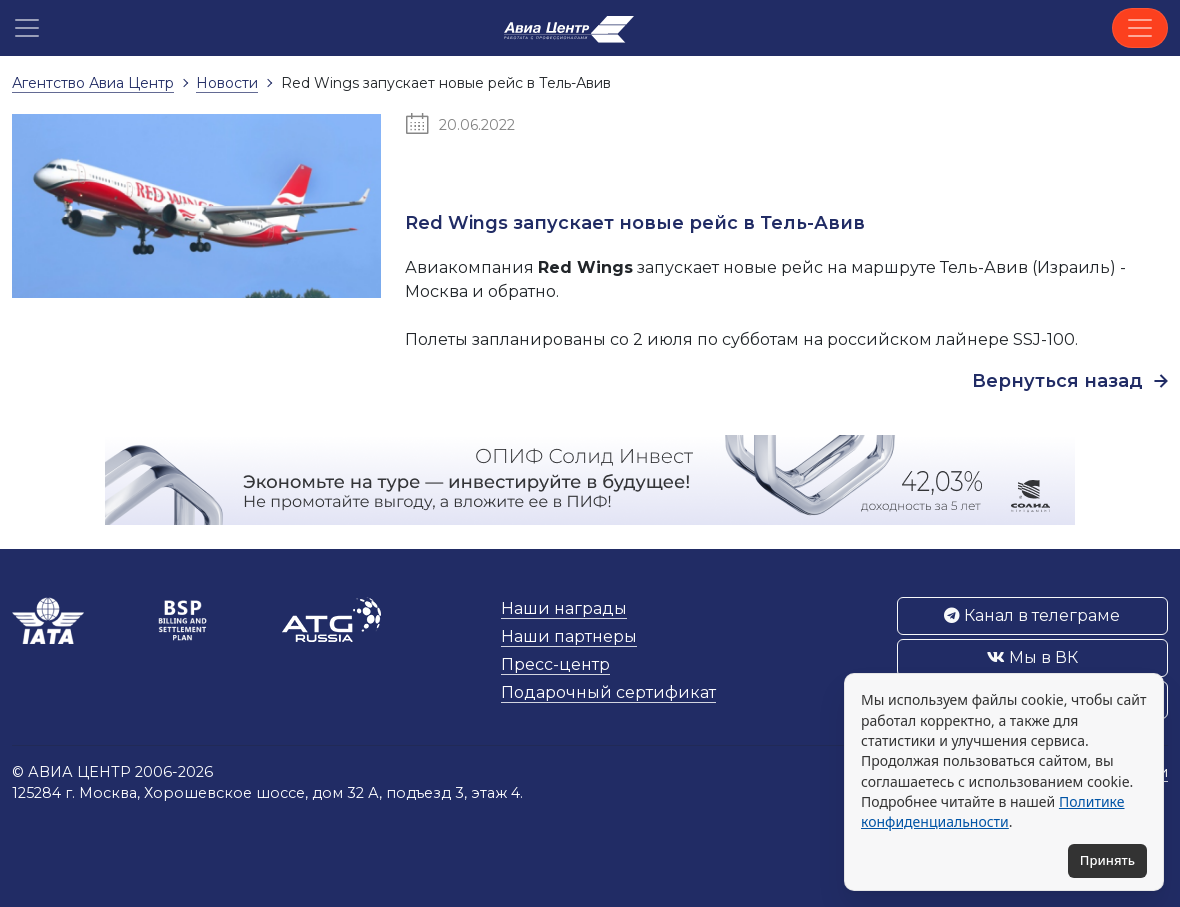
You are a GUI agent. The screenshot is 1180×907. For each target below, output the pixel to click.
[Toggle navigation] (1140, 28)
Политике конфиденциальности (992, 811)
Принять (1107, 860)
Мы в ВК (1032, 657)
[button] (27, 28)
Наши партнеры (569, 636)
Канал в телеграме (1032, 615)
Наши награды (564, 608)
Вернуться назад (1070, 381)
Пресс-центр (555, 664)
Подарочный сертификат (608, 692)
